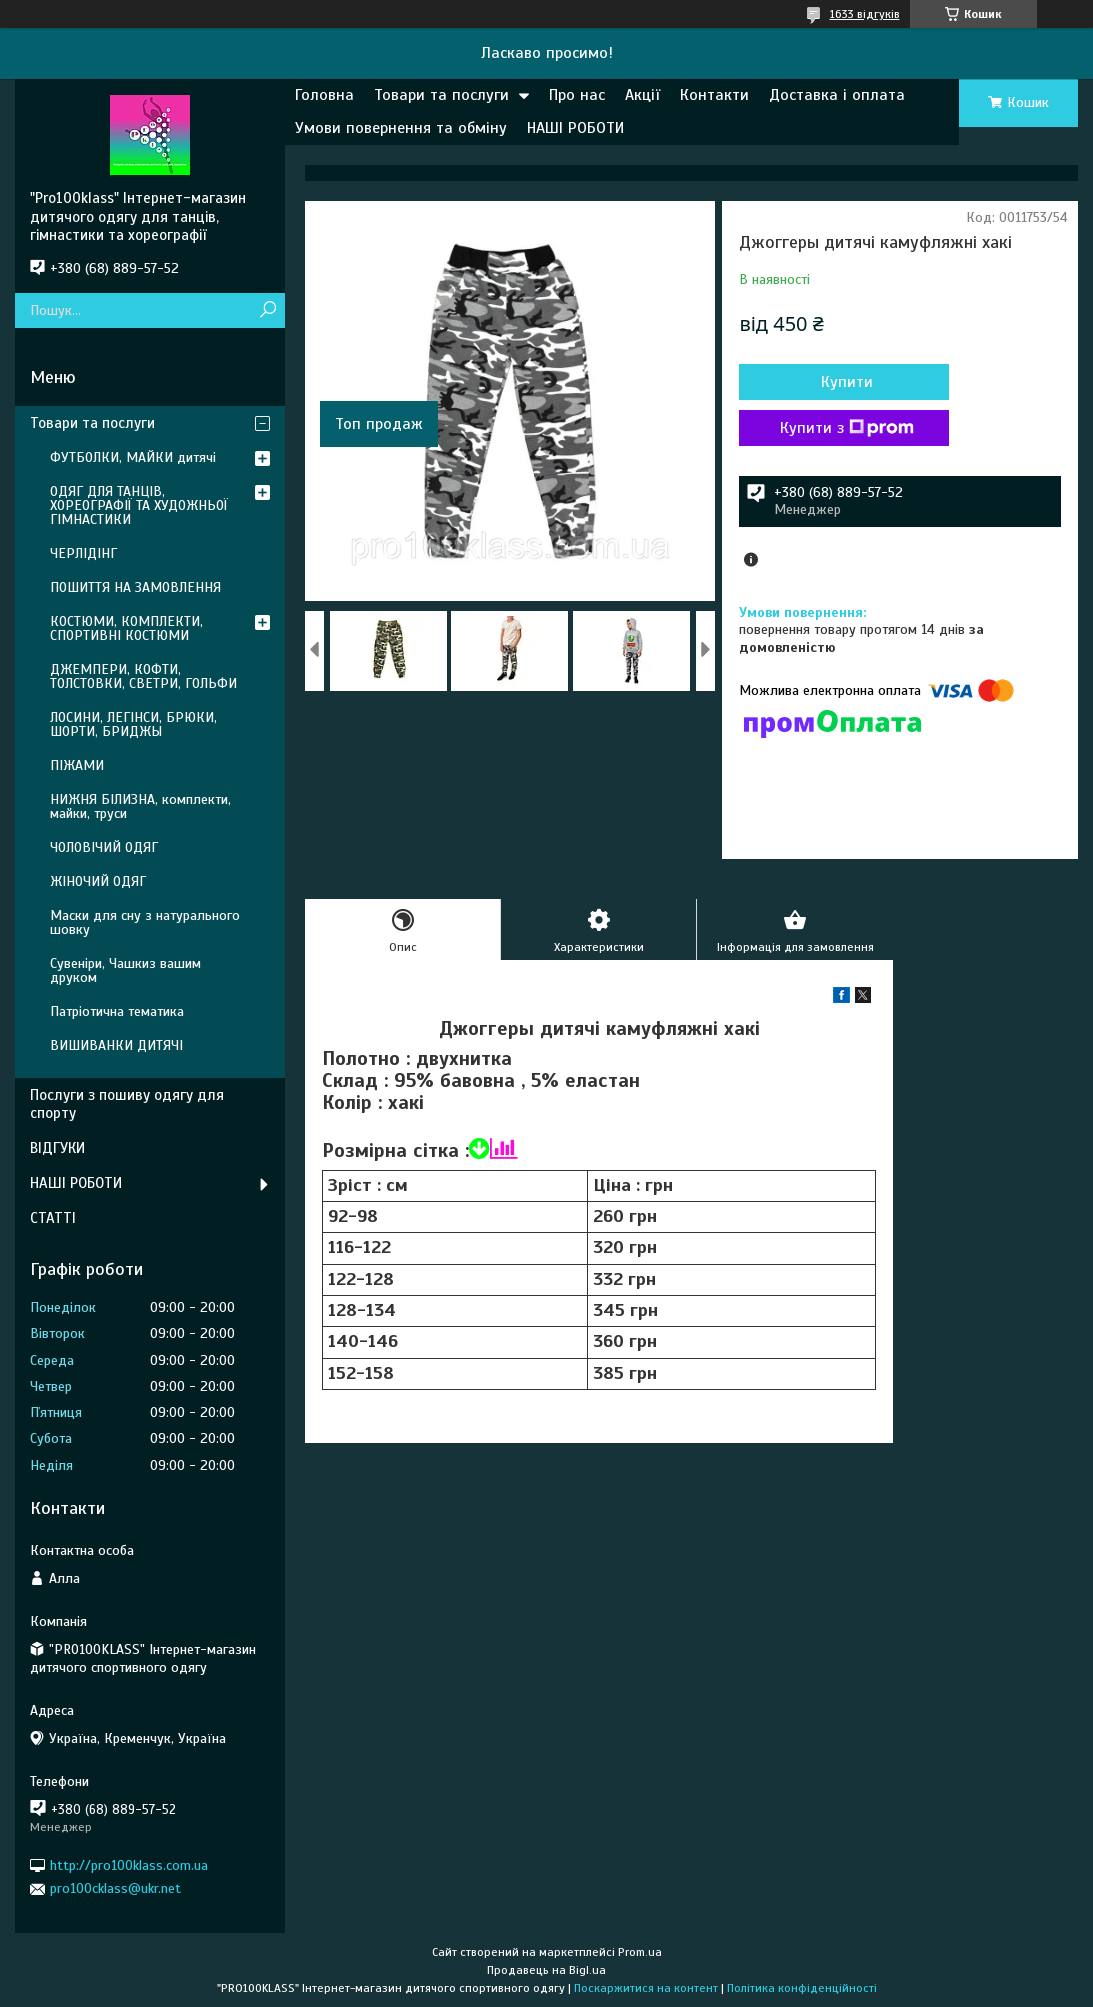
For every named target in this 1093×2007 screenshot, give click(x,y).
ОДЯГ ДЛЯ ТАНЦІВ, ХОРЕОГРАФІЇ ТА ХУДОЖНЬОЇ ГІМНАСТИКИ (139, 505)
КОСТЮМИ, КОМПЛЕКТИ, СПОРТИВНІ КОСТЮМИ (126, 628)
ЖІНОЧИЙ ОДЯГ (98, 881)
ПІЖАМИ (77, 765)
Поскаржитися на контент (646, 1988)
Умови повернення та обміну (401, 128)
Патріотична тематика (117, 1011)
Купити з (847, 428)
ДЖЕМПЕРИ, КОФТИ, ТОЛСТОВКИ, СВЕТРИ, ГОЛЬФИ (143, 676)
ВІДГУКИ (57, 1148)
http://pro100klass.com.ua (129, 1865)
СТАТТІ (53, 1218)
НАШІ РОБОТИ (575, 128)
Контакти (714, 95)
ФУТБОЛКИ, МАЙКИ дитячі (133, 457)
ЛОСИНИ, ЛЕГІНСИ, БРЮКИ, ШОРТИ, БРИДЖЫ (133, 724)
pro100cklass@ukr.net (115, 1888)
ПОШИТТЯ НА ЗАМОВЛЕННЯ (135, 587)
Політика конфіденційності (802, 1988)
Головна (324, 95)
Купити (847, 382)
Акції (642, 95)
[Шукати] (267, 310)
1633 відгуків (865, 14)
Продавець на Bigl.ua (546, 1970)
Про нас (577, 95)
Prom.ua (640, 1952)
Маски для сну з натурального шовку (145, 922)
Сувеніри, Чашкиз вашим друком (125, 970)
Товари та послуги (441, 95)
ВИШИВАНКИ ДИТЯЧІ (116, 1045)
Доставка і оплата (837, 95)
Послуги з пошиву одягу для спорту (127, 1104)
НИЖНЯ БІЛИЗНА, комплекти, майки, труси (140, 806)
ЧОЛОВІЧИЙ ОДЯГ (104, 847)
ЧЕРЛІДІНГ (83, 553)
